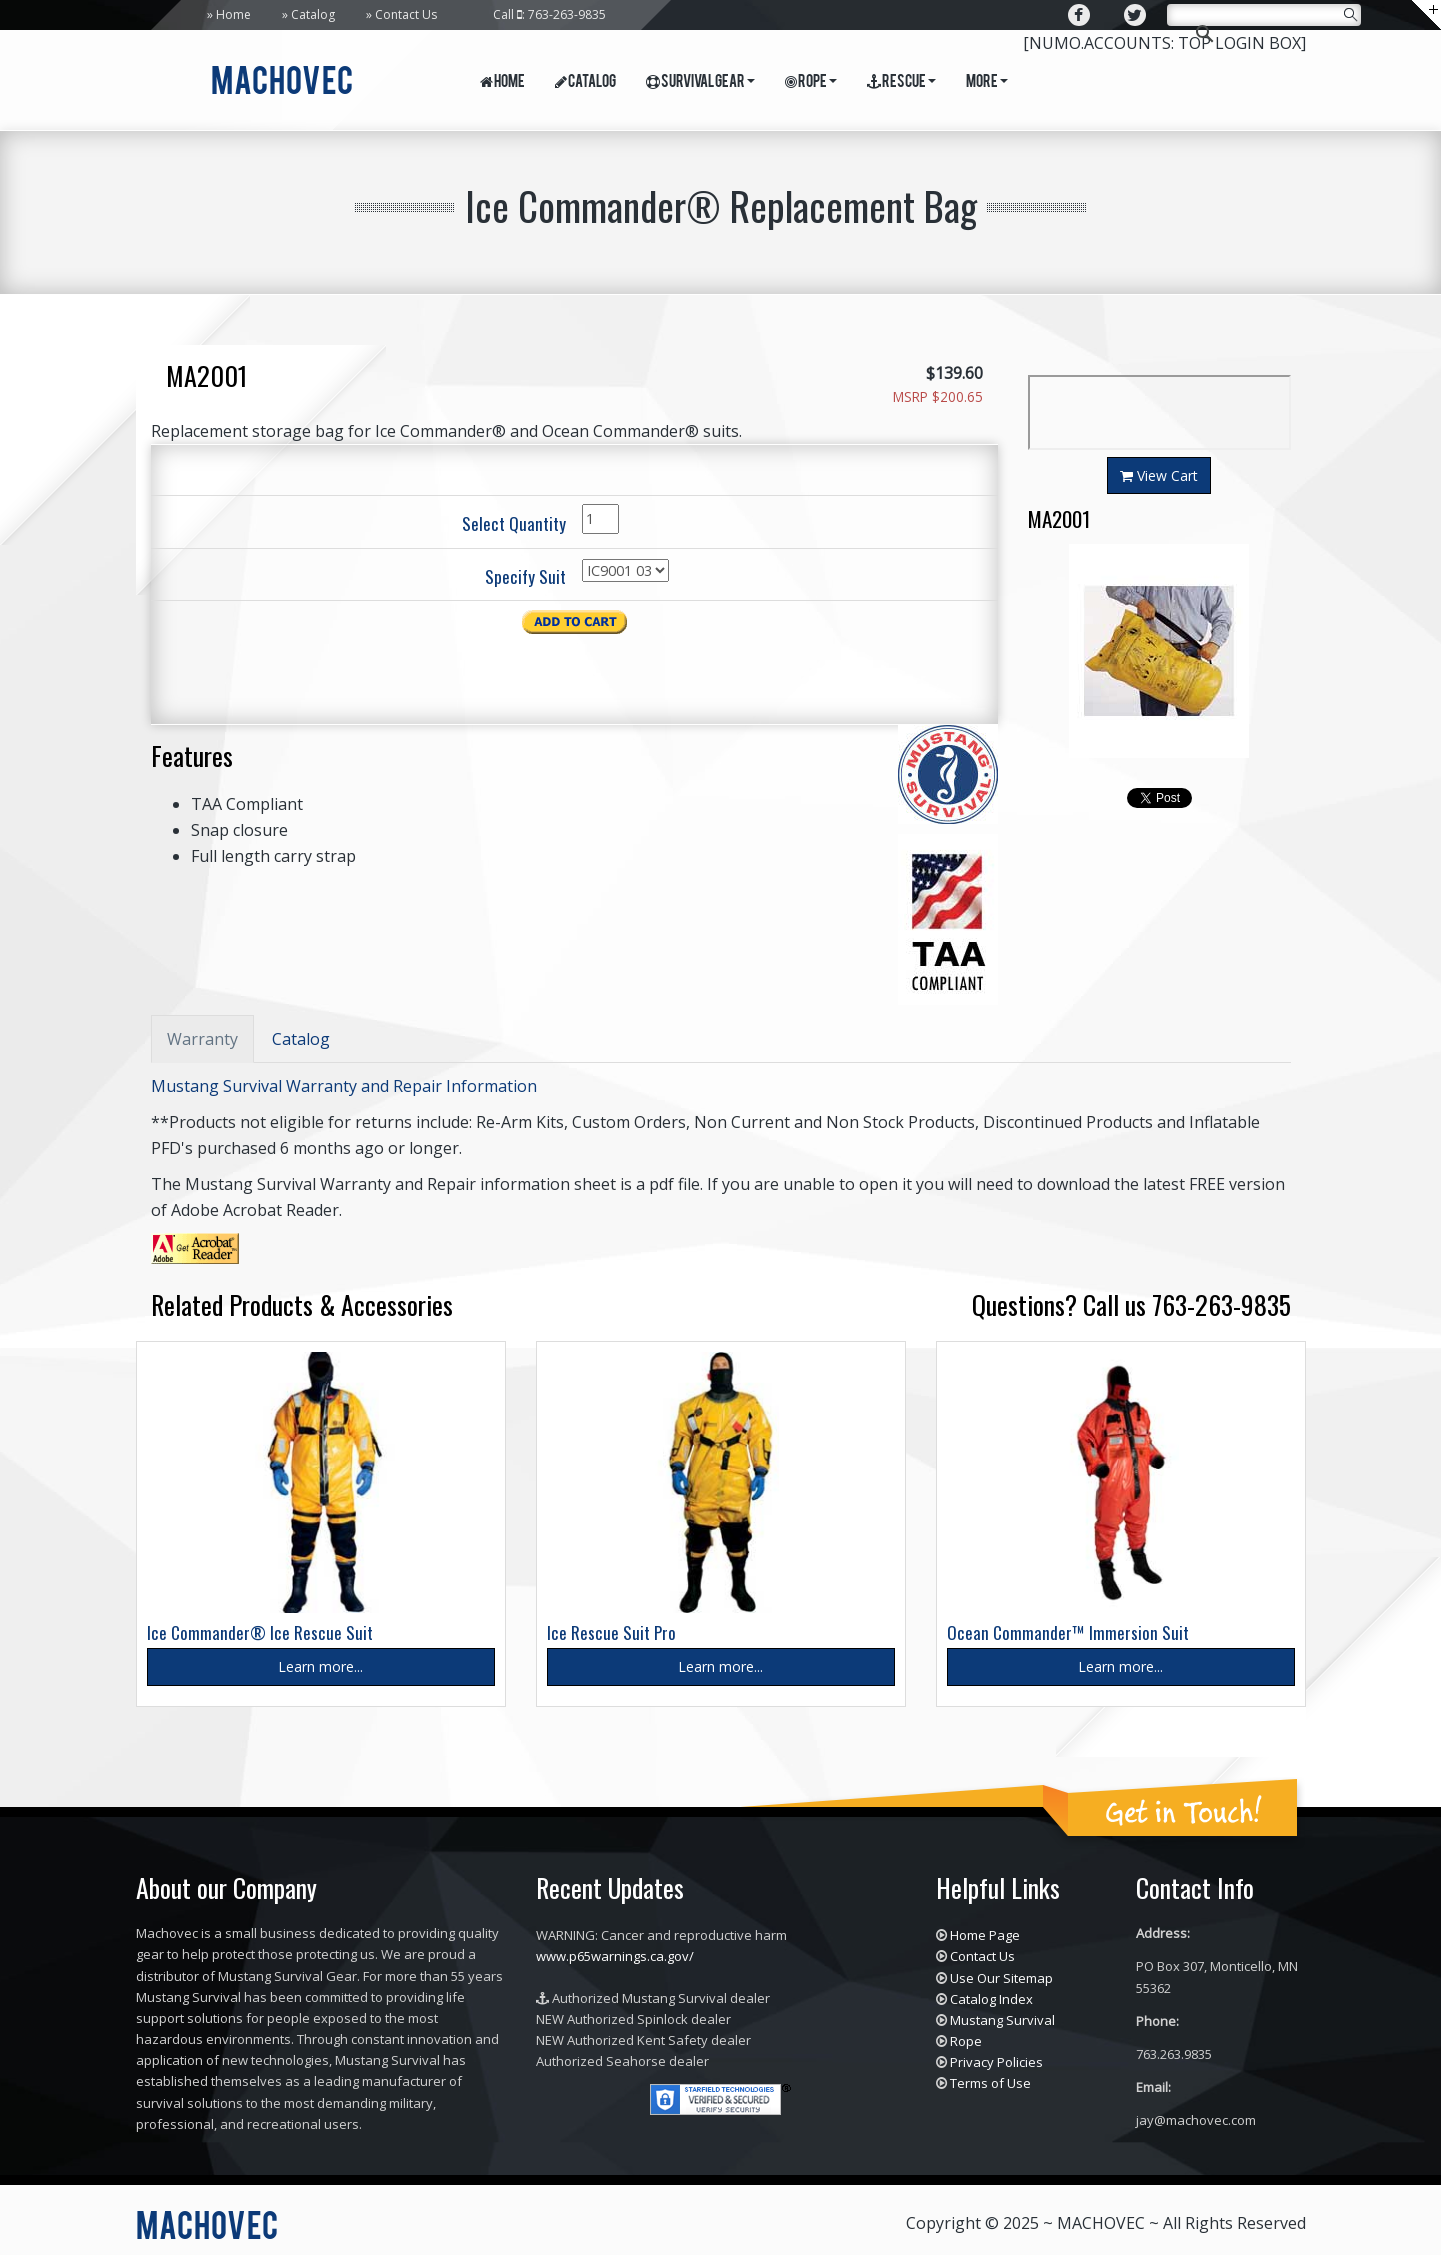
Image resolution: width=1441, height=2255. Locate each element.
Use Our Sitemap (1001, 1978)
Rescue (901, 83)
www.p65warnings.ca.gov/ (615, 1956)
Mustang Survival (1002, 2020)
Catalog (313, 14)
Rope (811, 83)
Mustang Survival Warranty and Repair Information (344, 1086)
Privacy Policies (996, 2062)
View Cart (1159, 475)
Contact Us (406, 14)
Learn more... (320, 1666)
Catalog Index (991, 1999)
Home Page (985, 1935)
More (987, 83)
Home (233, 14)
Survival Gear (700, 83)
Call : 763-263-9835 (549, 14)
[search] (1261, 17)
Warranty (202, 1039)
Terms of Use (990, 2083)
